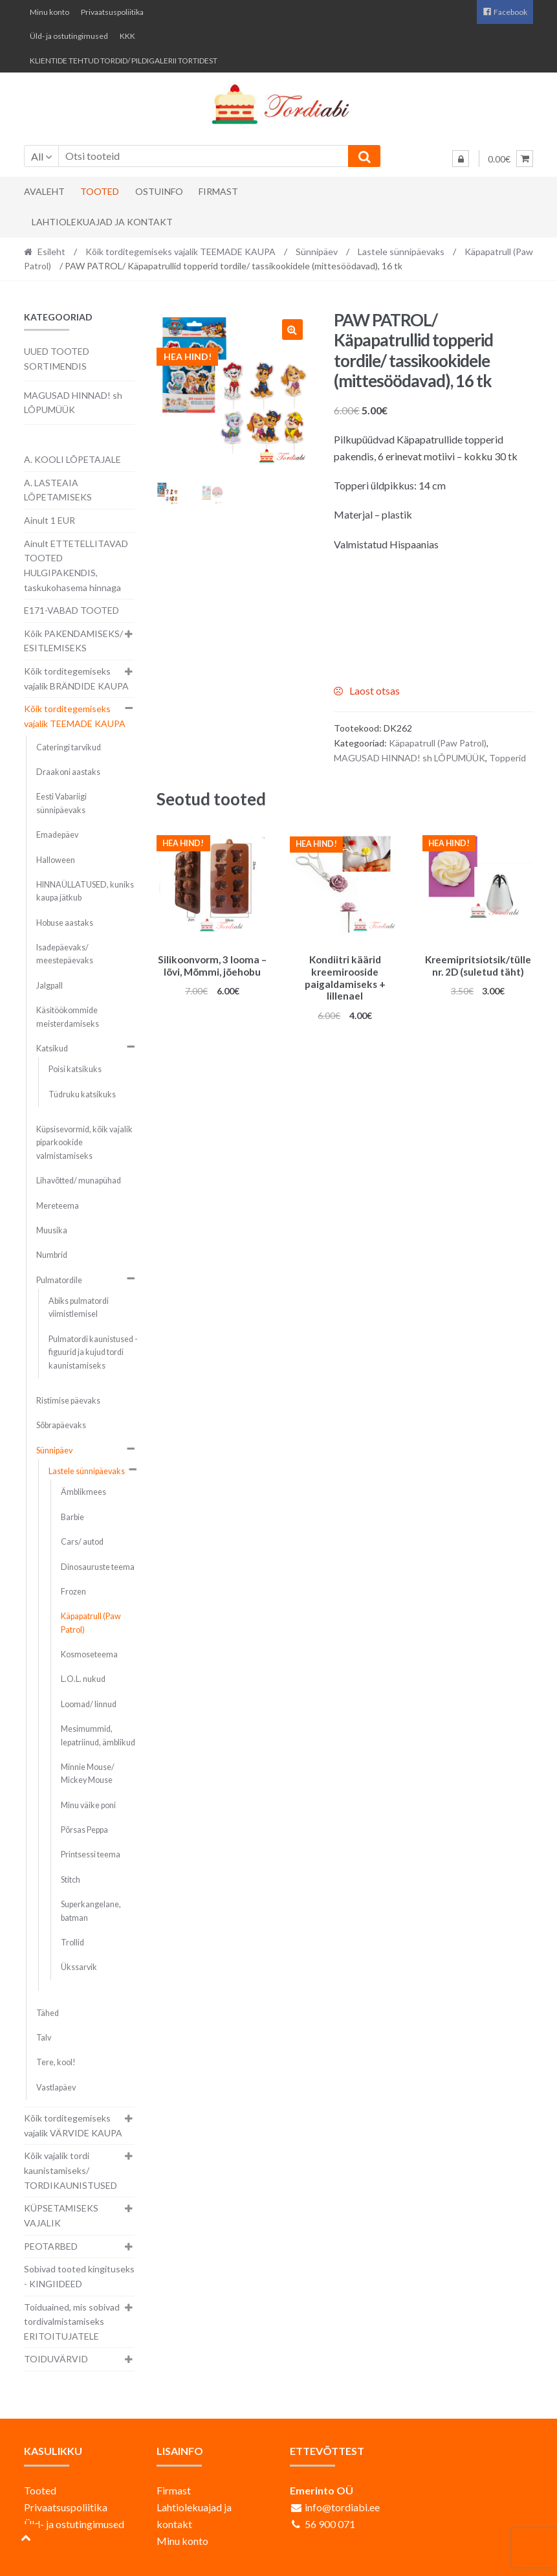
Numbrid (51, 1255)
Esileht (51, 251)
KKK (127, 36)
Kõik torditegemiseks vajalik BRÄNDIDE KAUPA (76, 678)
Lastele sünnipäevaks (401, 251)
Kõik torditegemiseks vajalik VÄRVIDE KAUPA (73, 2125)
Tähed (47, 2013)
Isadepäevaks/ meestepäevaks (64, 954)
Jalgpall (49, 986)
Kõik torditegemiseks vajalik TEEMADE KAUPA (180, 251)
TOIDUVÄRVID (56, 2358)
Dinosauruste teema (98, 1567)
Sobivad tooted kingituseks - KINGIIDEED (79, 2276)
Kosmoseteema (89, 1654)
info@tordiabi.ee (342, 2507)
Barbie (72, 1517)
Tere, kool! (56, 2062)
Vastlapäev (56, 2087)
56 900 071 (330, 2524)
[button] (292, 329)
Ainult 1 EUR (49, 520)
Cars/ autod (82, 1542)
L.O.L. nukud (83, 1679)
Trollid (72, 1942)
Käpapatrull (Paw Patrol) (437, 742)
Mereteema (57, 1206)
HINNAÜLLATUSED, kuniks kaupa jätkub (85, 891)
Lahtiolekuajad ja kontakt (102, 221)
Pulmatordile (59, 1280)
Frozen (73, 1591)
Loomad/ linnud (88, 1704)
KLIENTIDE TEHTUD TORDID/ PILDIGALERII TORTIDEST (123, 60)
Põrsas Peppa (84, 1830)
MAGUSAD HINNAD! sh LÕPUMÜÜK (409, 757)
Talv (43, 2038)
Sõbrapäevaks (61, 1425)
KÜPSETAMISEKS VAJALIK (61, 2215)
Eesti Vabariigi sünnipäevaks (61, 803)
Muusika (51, 1230)
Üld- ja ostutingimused (69, 36)
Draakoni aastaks (68, 772)
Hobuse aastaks (64, 923)
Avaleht (44, 191)
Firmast (218, 191)
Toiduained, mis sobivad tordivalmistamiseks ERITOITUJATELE (72, 2322)
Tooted (99, 191)
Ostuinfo (159, 191)
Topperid (507, 757)
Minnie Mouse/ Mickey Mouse (88, 1773)
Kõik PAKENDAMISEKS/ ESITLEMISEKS (73, 641)
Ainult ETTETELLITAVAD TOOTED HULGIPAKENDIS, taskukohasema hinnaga (76, 565)
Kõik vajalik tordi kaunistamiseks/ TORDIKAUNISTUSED (70, 2170)
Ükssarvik (79, 1967)
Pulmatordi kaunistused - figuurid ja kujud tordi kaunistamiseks (93, 1352)
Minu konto (49, 12)
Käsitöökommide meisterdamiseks (67, 1016)
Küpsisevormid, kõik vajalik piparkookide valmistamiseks (84, 1143)
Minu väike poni (88, 1805)
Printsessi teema (90, 1854)
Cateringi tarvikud (68, 747)
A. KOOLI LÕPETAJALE (72, 459)
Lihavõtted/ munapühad (78, 1180)
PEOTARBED (51, 2246)
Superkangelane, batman (91, 1910)
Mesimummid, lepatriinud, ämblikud (98, 1735)
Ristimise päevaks (68, 1401)
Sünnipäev (317, 251)
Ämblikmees (83, 1492)
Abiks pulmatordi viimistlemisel (79, 1307)
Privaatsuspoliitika (112, 12)
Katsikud (52, 1048)
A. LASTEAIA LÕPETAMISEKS (58, 490)
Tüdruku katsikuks (82, 1094)
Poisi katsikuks (75, 1069)
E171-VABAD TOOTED (71, 610)
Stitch (70, 1880)
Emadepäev (57, 835)
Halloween (55, 860)
